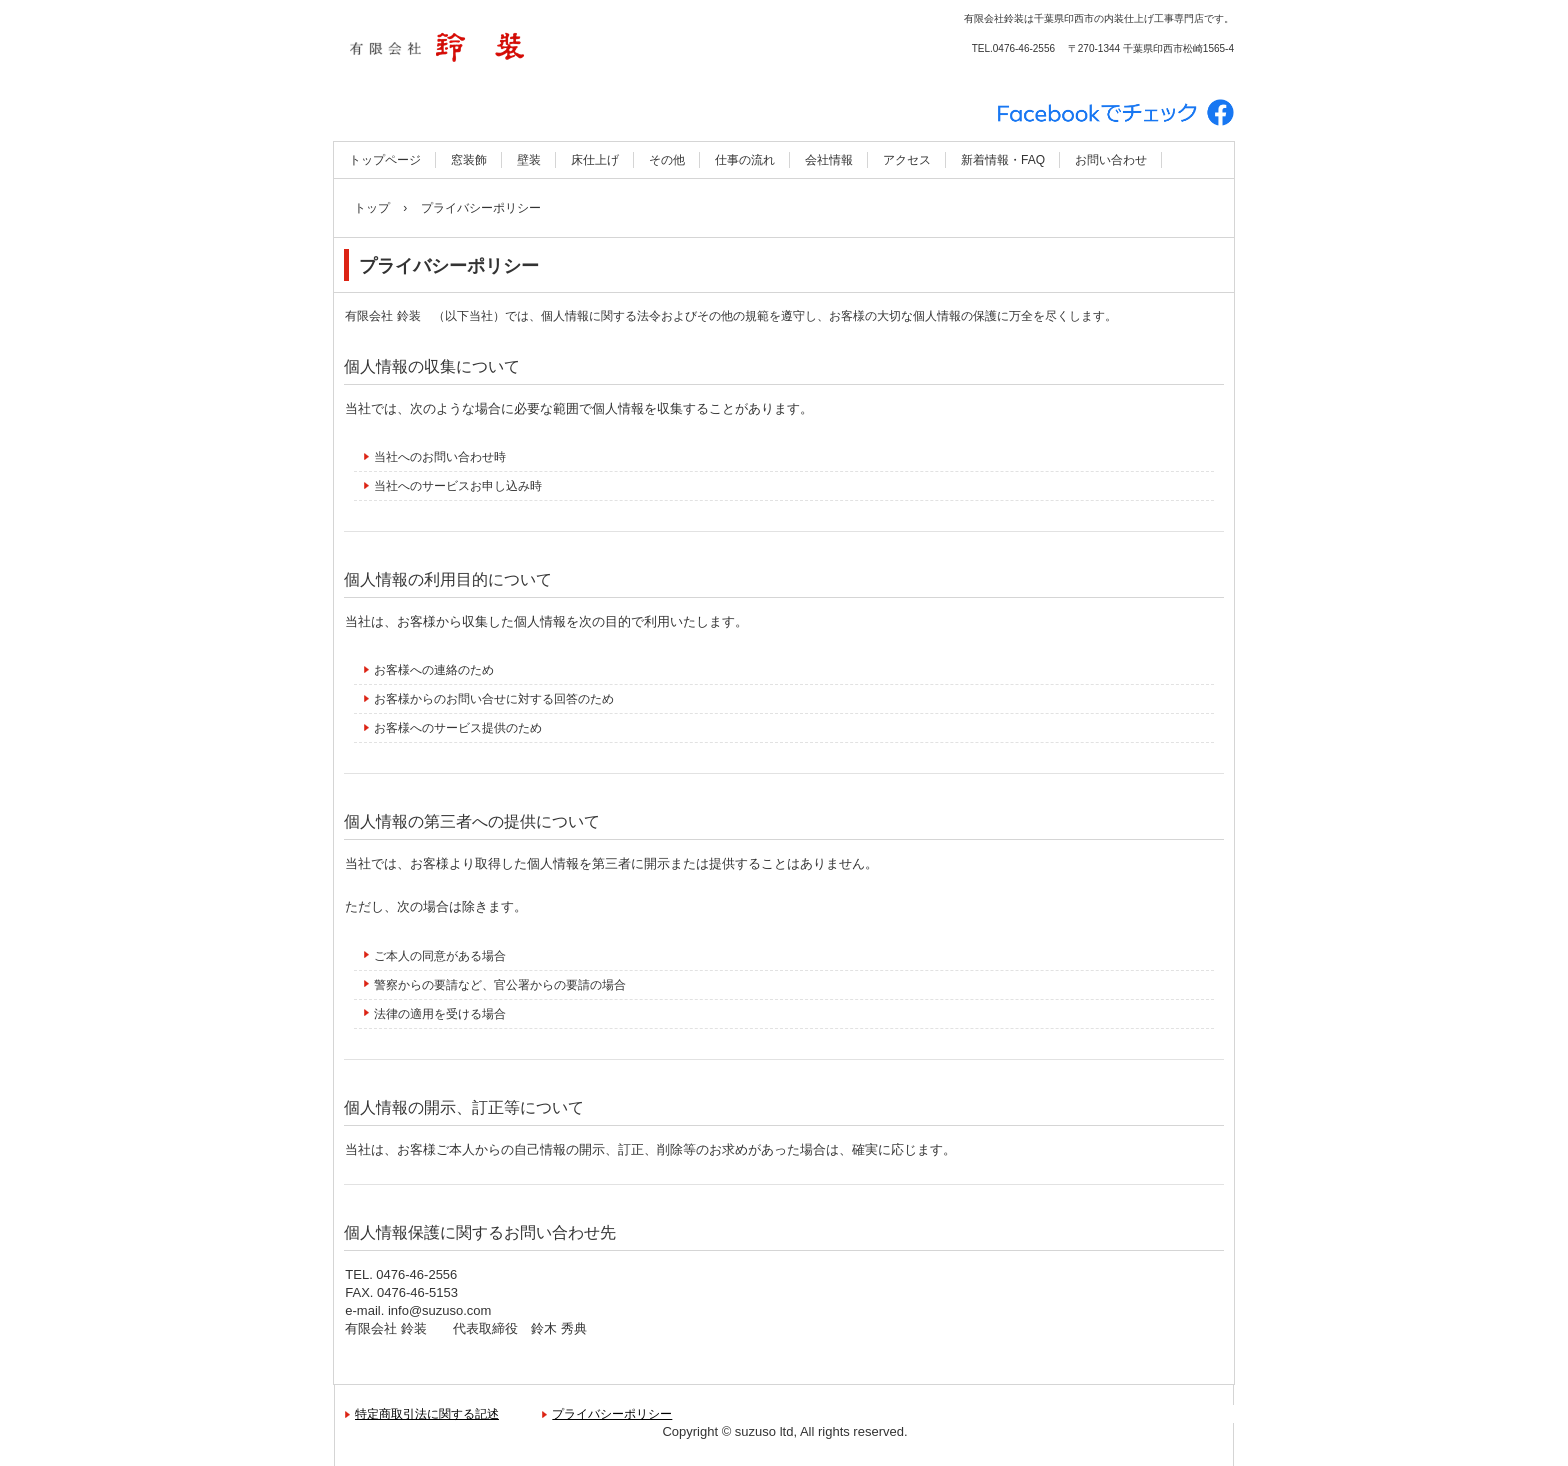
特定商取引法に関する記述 (427, 1414)
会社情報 (829, 160)
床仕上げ (595, 160)
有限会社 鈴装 (549, 50)
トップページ (385, 160)
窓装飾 (469, 160)
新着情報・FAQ (1003, 160)
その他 (667, 160)
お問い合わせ (1111, 160)
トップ (372, 208)
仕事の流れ (745, 160)
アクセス (907, 160)
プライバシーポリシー (612, 1414)
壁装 (529, 160)
